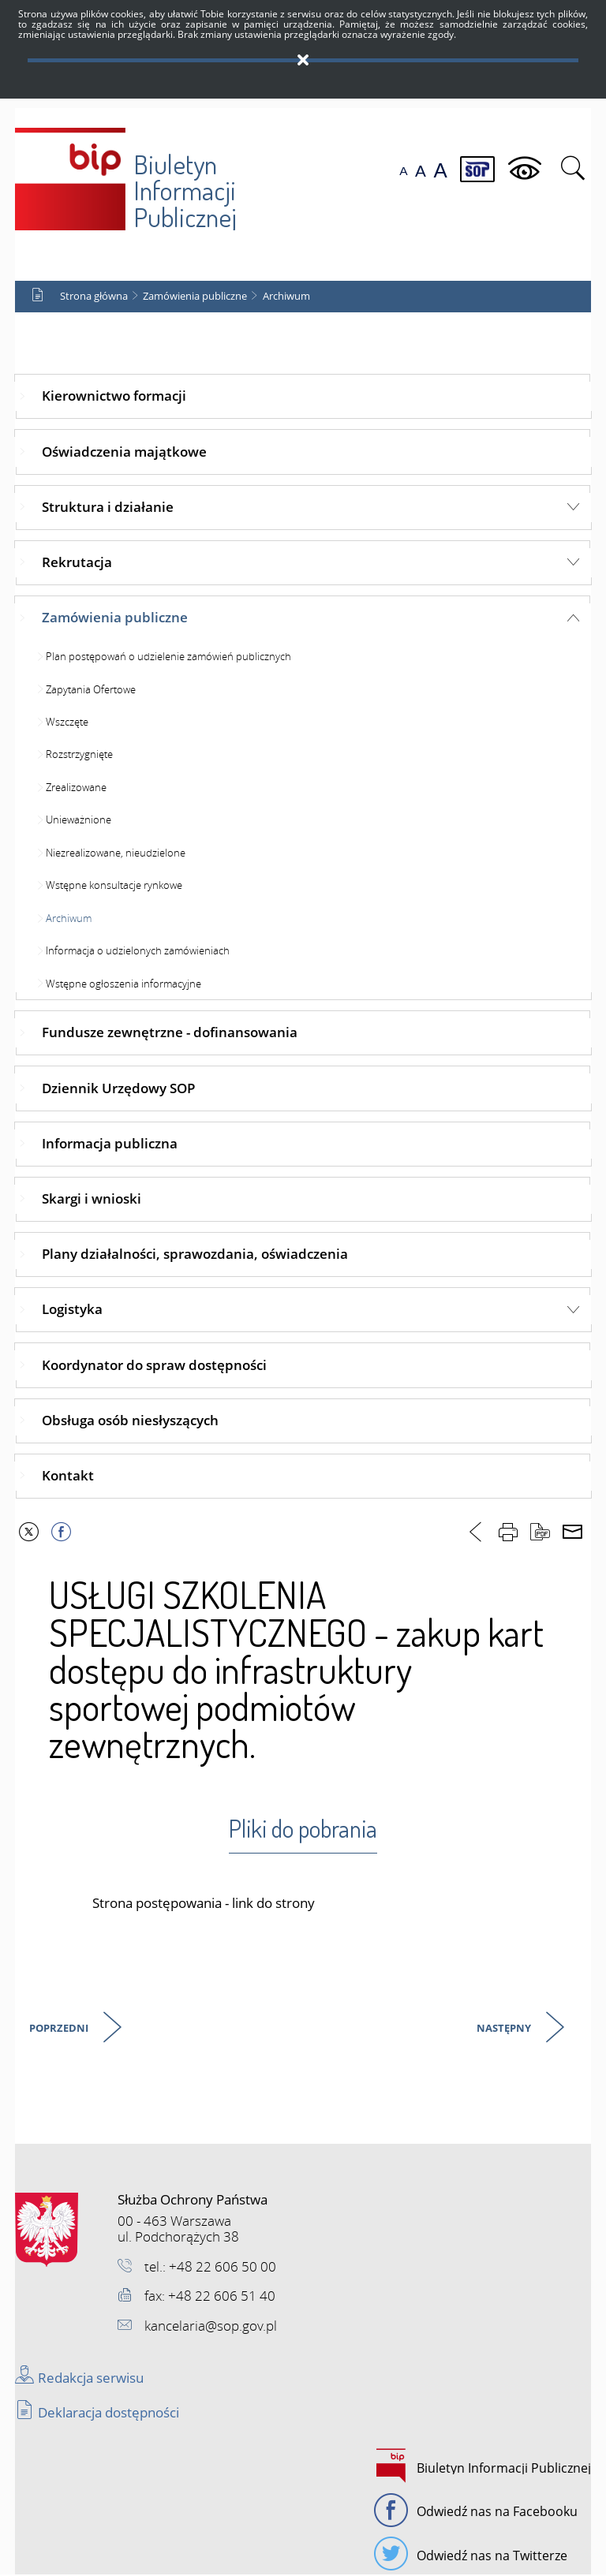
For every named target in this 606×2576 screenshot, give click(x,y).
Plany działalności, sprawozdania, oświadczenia (195, 1254)
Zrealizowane (76, 788)
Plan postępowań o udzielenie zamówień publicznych (168, 657)
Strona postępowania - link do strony (203, 1904)
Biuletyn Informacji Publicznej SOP (126, 175)
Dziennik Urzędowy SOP (118, 1089)
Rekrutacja (77, 563)
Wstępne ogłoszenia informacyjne (123, 984)
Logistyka (72, 1310)
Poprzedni (60, 2031)
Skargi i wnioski (91, 1199)
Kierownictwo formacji (114, 397)
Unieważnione (78, 821)
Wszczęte (67, 722)
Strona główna (94, 297)
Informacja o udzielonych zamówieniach (138, 951)
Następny (505, 2031)
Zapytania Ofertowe (91, 690)
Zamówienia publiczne (195, 297)
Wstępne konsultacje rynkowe (114, 886)
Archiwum (286, 297)
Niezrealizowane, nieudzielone (115, 853)
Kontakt (68, 1476)
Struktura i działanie (108, 507)
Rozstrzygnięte (79, 756)
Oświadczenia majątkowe (124, 452)
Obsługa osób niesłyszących (130, 1421)
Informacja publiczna (110, 1144)
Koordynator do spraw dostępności (154, 1366)
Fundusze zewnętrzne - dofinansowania (169, 1034)
